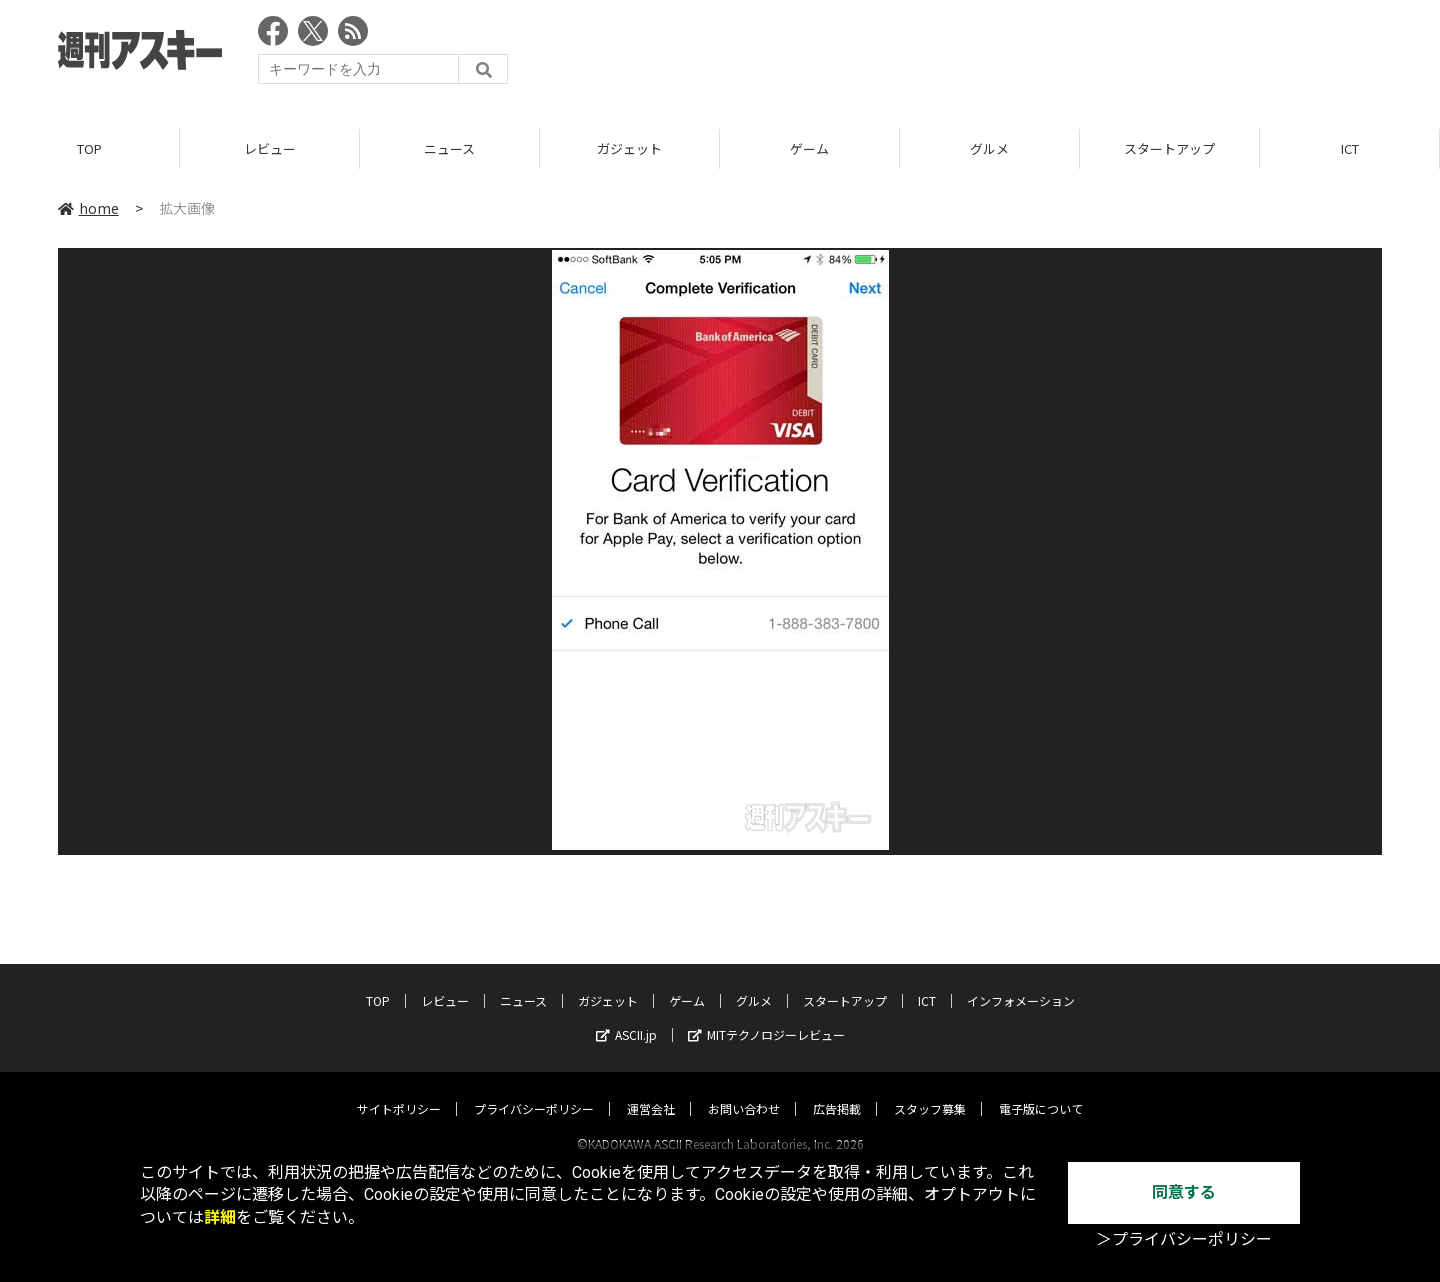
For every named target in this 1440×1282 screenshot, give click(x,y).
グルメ (989, 149)
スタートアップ (1169, 149)
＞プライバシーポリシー (1184, 1239)
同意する (1184, 1192)
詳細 (220, 1217)
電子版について (1041, 1089)
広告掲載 (837, 1089)
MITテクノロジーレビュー (766, 1015)
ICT (1350, 149)
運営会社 (651, 1089)
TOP (89, 149)
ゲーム (809, 149)
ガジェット (629, 149)
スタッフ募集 (930, 1089)
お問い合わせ (744, 1089)
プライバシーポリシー (534, 1089)
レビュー (270, 149)
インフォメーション (1021, 981)
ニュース (449, 149)
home (88, 209)
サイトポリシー (399, 1089)
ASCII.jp (626, 1015)
